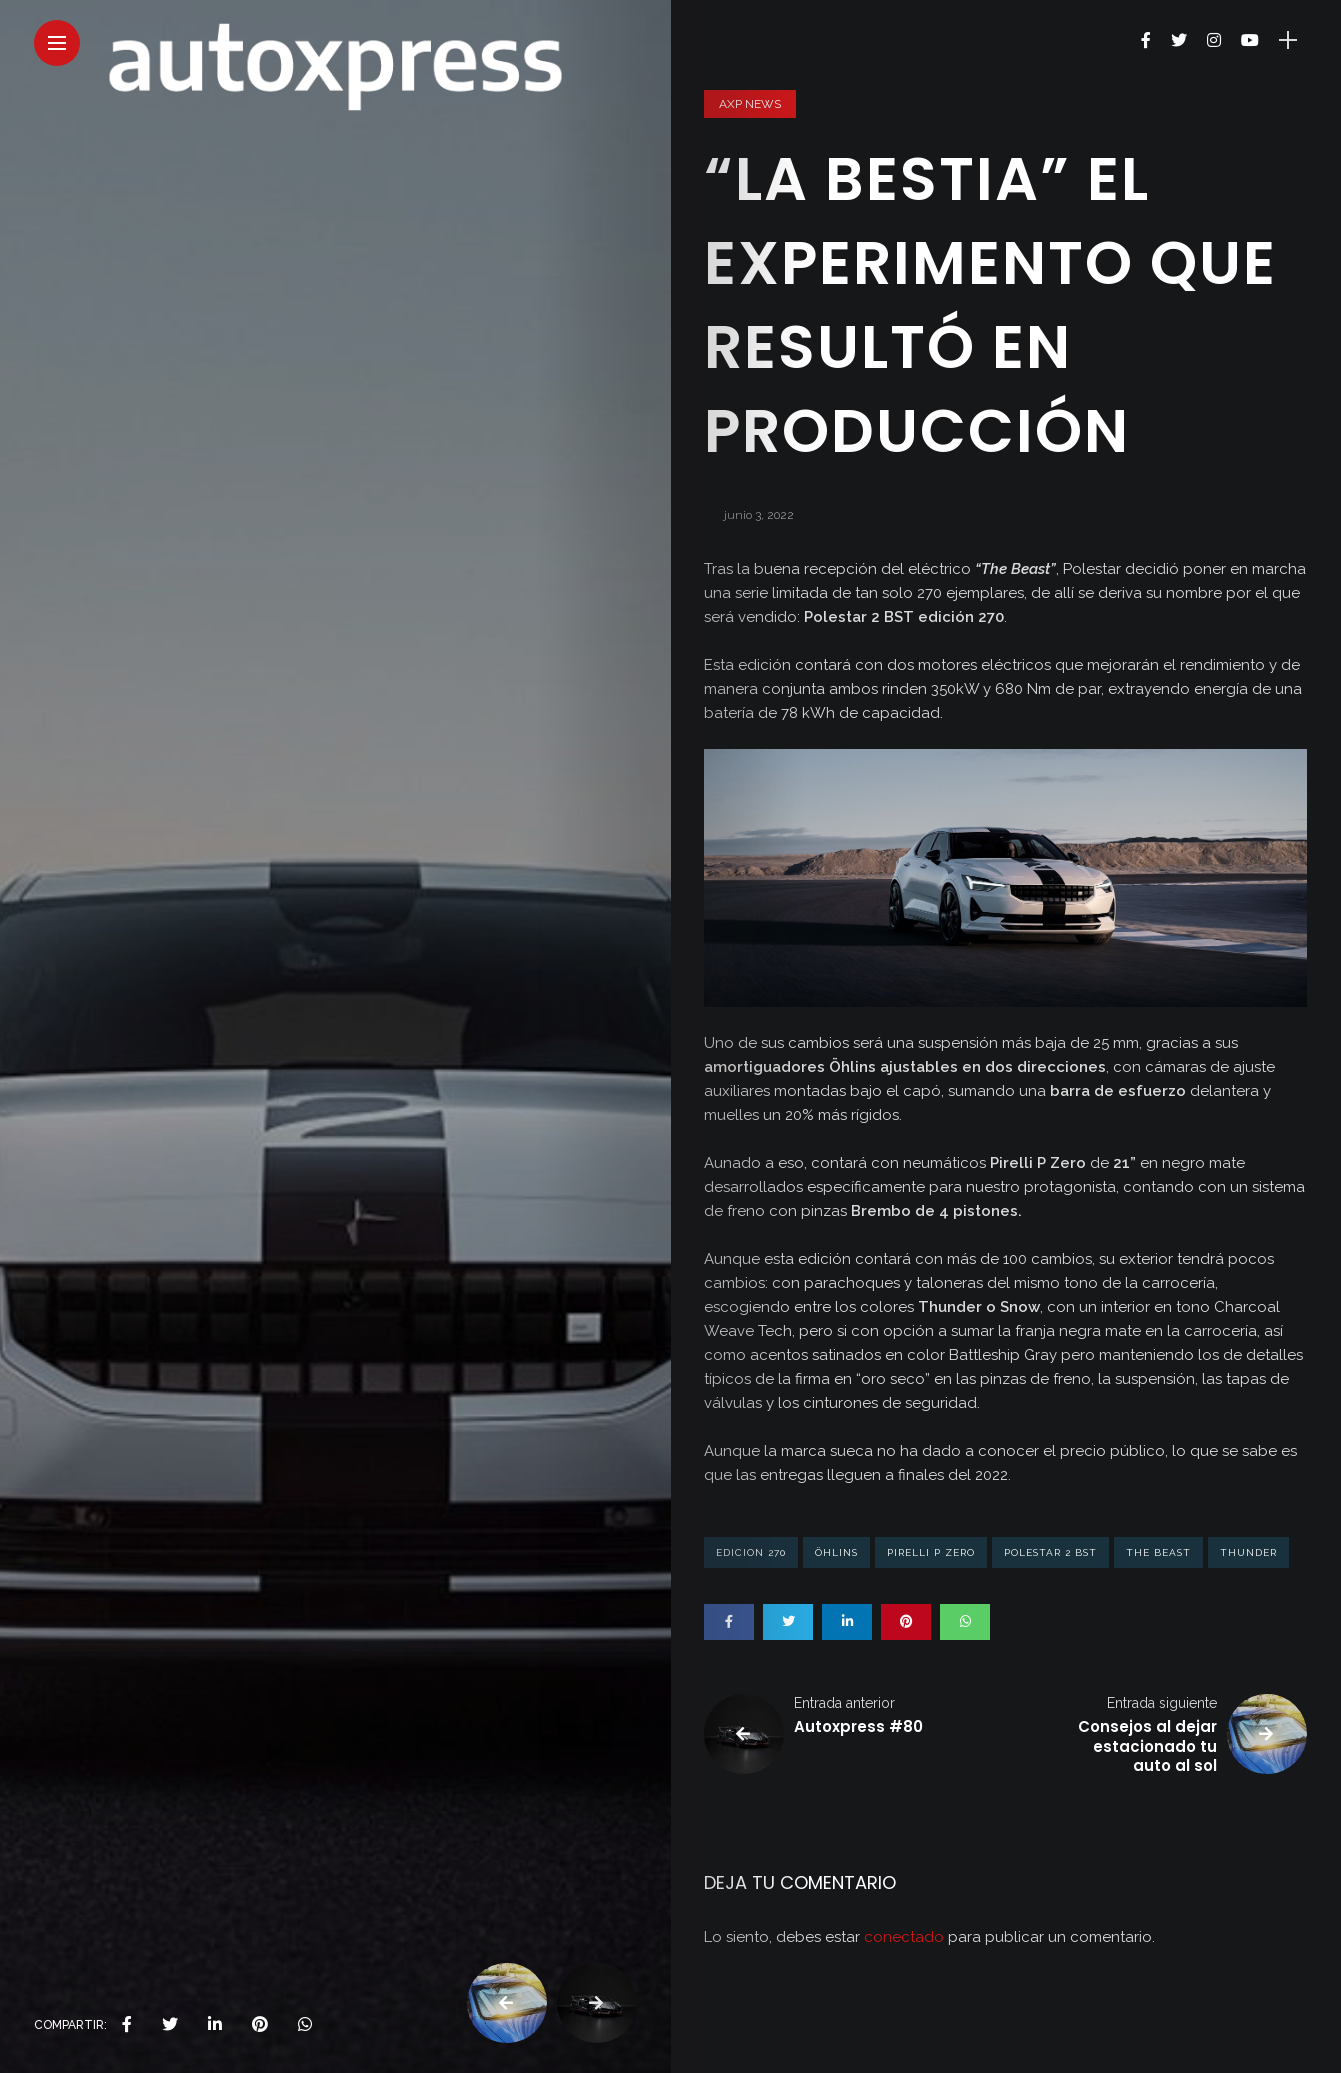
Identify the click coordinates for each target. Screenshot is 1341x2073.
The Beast (1158, 1552)
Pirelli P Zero (931, 1552)
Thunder (1248, 1552)
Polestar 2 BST (1050, 1552)
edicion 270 (751, 1552)
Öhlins (836, 1552)
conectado (904, 1937)
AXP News (750, 104)
